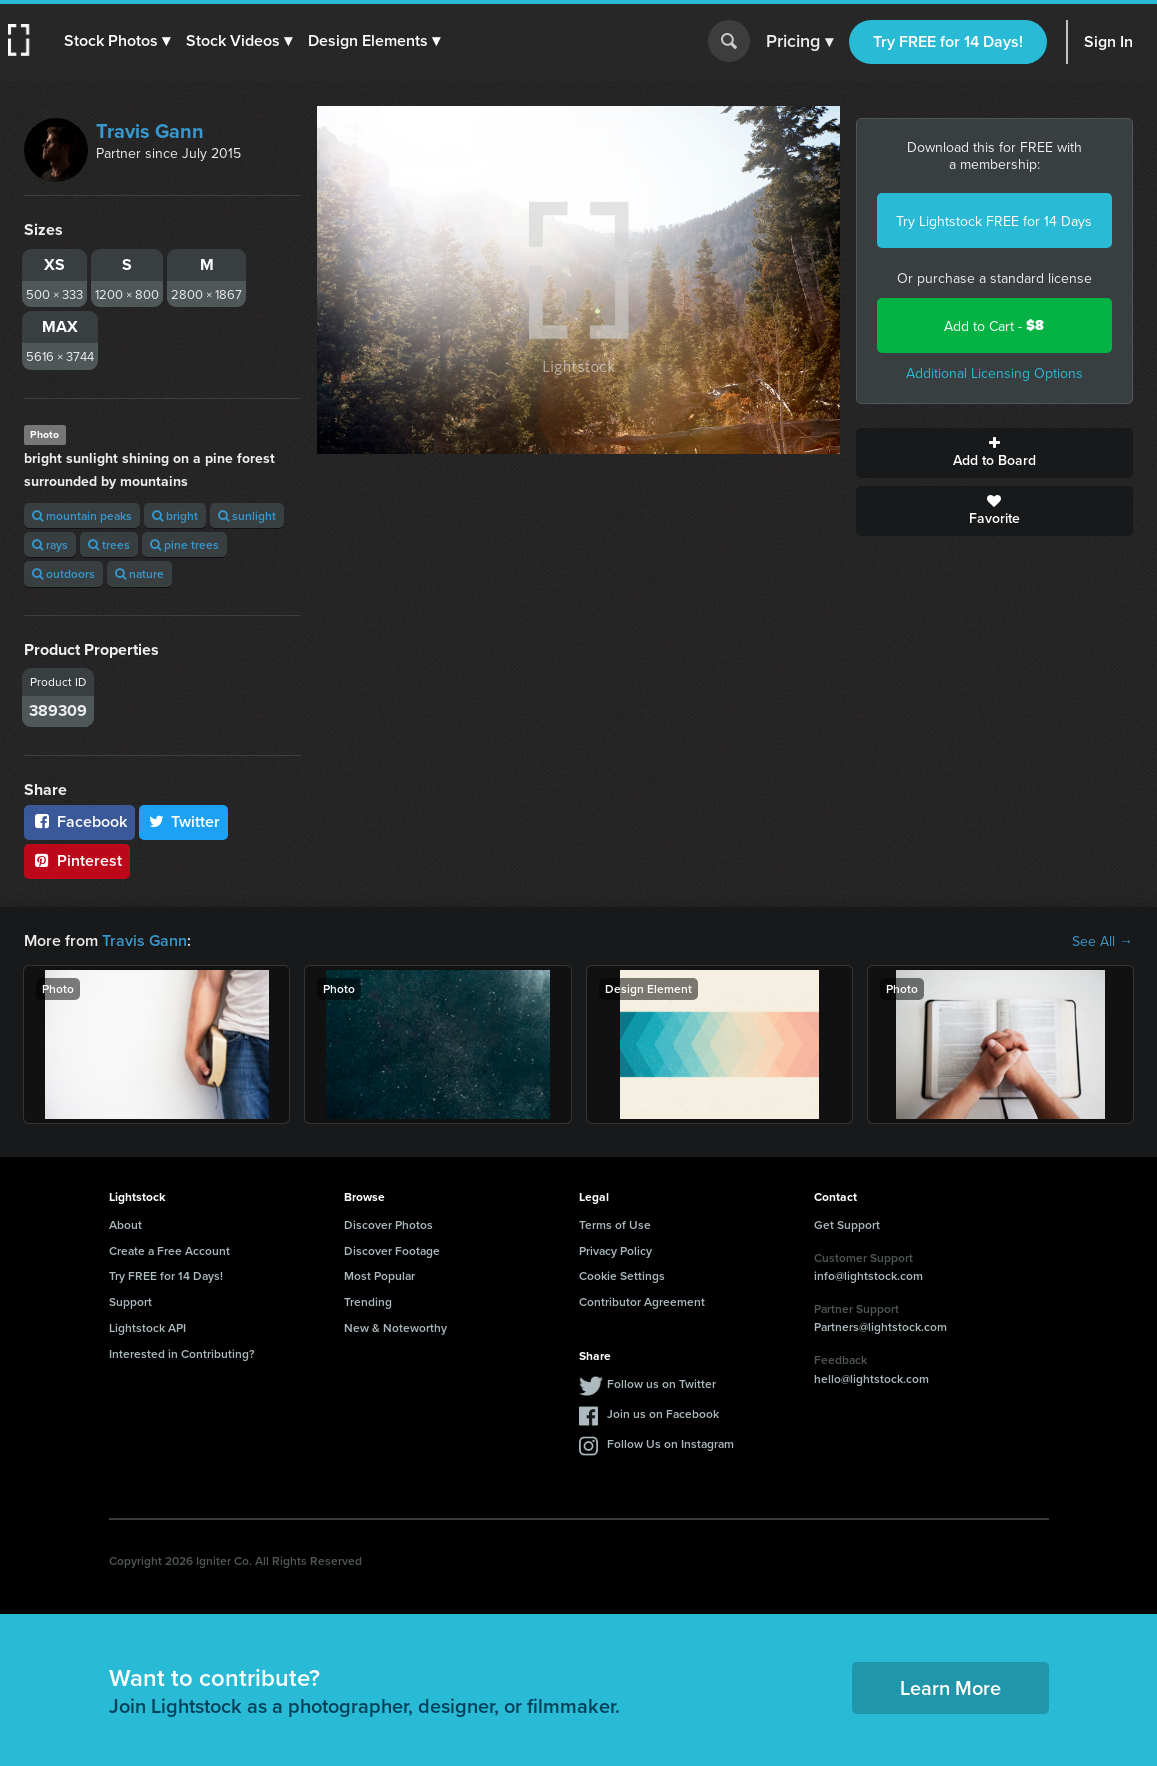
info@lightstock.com (868, 1275)
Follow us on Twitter (661, 1383)
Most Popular (379, 1275)
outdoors (63, 573)
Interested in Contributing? (182, 1353)
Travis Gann (150, 130)
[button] (117, 41)
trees (109, 544)
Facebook (79, 821)
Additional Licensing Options (994, 373)
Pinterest (77, 860)
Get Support (847, 1224)
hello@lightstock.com (871, 1378)
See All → (1102, 941)
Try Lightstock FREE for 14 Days (994, 221)
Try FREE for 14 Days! (948, 41)
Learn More (950, 1687)
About (125, 1224)
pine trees (184, 544)
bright (175, 515)
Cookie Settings (622, 1275)
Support (130, 1301)
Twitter (184, 821)
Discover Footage (392, 1250)
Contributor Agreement (642, 1301)
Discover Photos (388, 1224)
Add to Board (994, 453)
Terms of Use (615, 1224)
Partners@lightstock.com (880, 1326)
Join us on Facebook (663, 1413)
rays (50, 544)
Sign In (1108, 41)
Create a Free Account (169, 1250)
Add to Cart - (994, 325)
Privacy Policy (615, 1250)
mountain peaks (82, 515)
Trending (368, 1301)
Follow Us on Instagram (670, 1443)
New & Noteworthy (395, 1327)
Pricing (799, 42)
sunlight (247, 515)
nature (139, 573)
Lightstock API (147, 1327)
